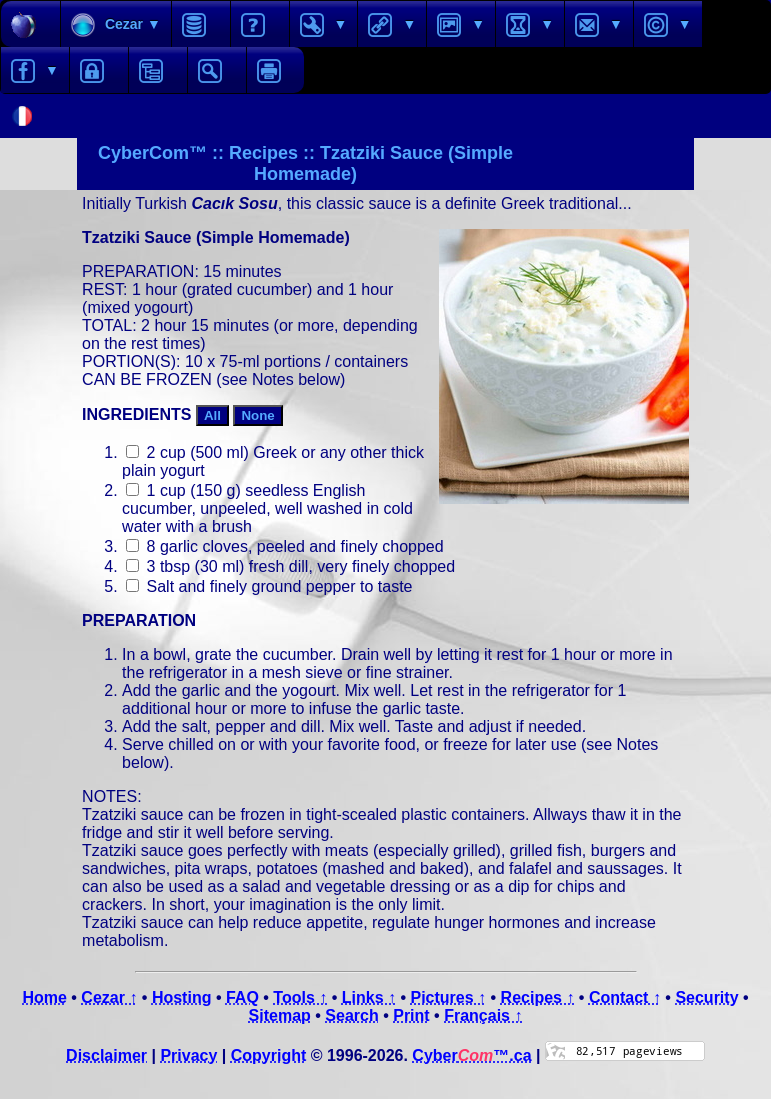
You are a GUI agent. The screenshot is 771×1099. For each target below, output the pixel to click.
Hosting (182, 997)
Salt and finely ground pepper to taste (269, 586)
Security (706, 997)
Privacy (188, 1055)
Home (44, 997)
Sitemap (280, 1015)
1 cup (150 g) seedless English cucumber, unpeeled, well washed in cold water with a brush (267, 508)
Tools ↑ (300, 997)
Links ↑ (369, 997)
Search (351, 1015)
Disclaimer (106, 1055)
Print (411, 1015)
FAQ (242, 997)
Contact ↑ (625, 997)
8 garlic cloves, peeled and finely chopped (285, 546)
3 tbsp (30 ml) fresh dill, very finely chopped (290, 566)
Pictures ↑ (448, 997)
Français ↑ (483, 1015)
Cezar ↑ (109, 997)
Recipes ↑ (538, 997)
